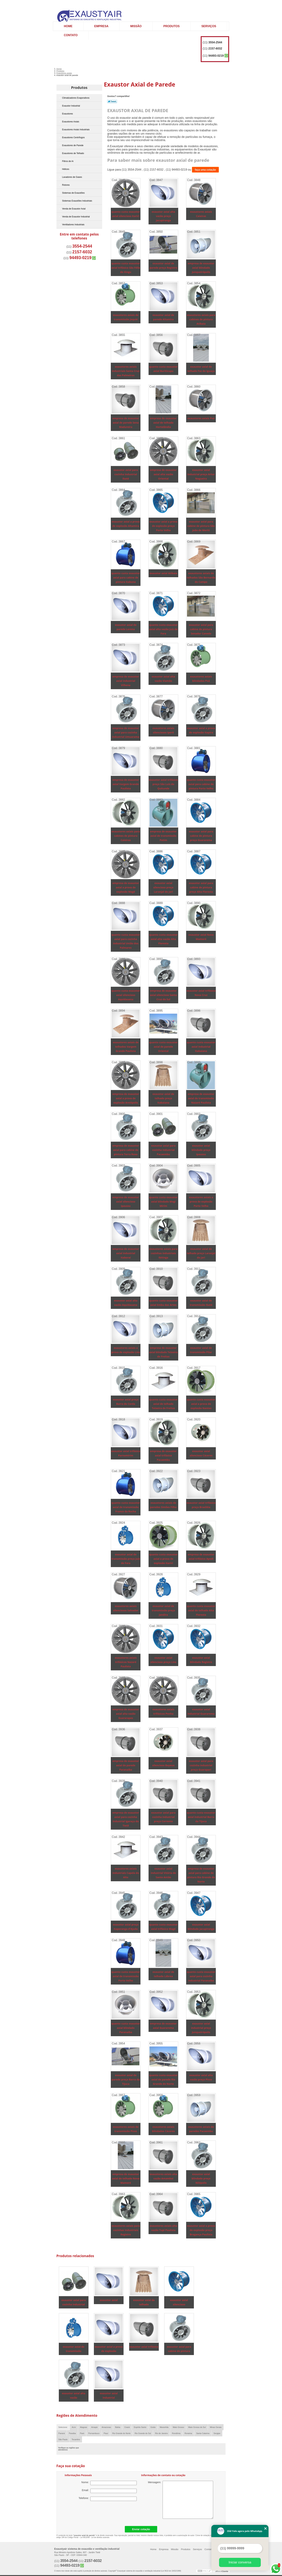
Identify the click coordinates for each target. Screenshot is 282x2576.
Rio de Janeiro (161, 2433)
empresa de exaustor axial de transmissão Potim (163, 836)
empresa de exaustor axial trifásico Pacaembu (163, 1455)
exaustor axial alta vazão (73, 2395)
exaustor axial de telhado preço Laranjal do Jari (201, 1253)
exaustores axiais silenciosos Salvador (125, 1608)
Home (68, 26)
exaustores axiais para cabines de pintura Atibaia (201, 319)
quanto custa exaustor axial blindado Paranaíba (126, 2028)
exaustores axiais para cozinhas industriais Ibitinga (163, 1253)
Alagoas (83, 2427)
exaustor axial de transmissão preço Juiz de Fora (126, 1559)
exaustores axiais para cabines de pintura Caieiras (126, 836)
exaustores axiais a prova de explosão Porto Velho (201, 1202)
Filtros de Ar (68, 161)
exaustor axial (109, 2300)
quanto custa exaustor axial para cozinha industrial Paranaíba (201, 1976)
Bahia (117, 2427)
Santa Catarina (202, 2433)
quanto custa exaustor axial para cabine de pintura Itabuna (126, 577)
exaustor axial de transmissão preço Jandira (163, 1610)
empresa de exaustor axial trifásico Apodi (201, 1556)
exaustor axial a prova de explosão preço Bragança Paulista (201, 2230)
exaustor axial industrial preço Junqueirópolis (201, 2028)
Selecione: (63, 2427)
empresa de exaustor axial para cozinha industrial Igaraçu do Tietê (125, 1819)
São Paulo (63, 2439)
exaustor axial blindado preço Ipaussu (201, 1150)
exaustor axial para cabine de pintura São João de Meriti (201, 526)
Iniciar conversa (240, 2562)
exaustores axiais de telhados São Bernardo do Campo (201, 577)
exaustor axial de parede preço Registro (163, 265)
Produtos (171, 26)
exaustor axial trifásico (143, 2346)
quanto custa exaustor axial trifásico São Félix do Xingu (125, 268)
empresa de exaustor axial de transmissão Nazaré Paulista (201, 1098)
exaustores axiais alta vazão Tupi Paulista (163, 2228)
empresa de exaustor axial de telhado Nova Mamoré (125, 2178)
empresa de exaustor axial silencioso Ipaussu (125, 1202)
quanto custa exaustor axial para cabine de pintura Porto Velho (201, 784)
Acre (74, 2427)
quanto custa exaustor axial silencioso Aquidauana (126, 995)
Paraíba (72, 2433)
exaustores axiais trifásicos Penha (163, 1711)
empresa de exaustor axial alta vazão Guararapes (125, 1714)
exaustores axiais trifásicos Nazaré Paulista (126, 1662)
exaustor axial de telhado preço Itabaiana (163, 1098)
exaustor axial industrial (109, 2395)
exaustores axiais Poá (201, 418)
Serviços (208, 26)
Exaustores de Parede (73, 145)
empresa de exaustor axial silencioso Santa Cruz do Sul (163, 995)
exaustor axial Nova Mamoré (200, 937)
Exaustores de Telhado (73, 153)
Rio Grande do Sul (143, 2433)
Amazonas (106, 2427)
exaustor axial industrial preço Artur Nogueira (201, 474)
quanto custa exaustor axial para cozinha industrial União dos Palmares (126, 941)
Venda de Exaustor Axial (74, 208)
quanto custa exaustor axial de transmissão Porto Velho (126, 1976)
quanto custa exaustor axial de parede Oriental (163, 1047)
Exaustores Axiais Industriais (76, 129)
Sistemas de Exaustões (73, 193)
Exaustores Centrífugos (73, 137)
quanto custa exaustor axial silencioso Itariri (126, 214)
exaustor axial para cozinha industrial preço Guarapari (201, 1765)
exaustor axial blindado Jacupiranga (201, 1927)
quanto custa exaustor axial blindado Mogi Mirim (163, 1202)
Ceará (127, 2427)
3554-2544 (215, 42)
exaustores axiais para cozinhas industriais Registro (126, 2230)
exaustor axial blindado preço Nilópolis (201, 2178)
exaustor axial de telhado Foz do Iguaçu (201, 369)
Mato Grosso (178, 2427)
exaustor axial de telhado (144, 2302)
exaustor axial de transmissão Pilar (201, 1350)
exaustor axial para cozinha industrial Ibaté (125, 474)
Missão (136, 26)
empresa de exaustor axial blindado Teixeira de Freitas (163, 1352)
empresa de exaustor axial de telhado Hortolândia (163, 423)
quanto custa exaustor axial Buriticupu (163, 369)
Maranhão (164, 2427)
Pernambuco (93, 2433)
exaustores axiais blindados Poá (201, 679)
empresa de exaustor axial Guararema (163, 2026)
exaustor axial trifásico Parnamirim (125, 1453)
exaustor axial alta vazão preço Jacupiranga (163, 216)
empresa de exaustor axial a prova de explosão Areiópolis (125, 1098)
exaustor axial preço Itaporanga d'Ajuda (125, 1927)
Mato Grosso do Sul (197, 2427)
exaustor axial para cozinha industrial (74, 2302)
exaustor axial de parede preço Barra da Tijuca (126, 2079)
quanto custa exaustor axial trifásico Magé (163, 1927)
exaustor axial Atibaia (163, 573)
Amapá (94, 2427)
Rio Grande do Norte (121, 2433)
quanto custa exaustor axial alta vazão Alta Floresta (163, 939)
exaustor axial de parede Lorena (126, 627)
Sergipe (216, 2433)
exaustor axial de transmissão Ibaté (201, 1303)
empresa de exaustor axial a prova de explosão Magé (125, 887)
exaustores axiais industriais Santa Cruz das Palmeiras (125, 371)
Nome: (109, 2483)
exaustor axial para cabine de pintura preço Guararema (201, 836)
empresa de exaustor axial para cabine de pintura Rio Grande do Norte (201, 1875)
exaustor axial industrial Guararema (201, 1711)
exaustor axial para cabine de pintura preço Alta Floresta (201, 887)
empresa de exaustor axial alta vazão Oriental (163, 474)
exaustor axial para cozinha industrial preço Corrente (163, 1817)
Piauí (106, 2433)
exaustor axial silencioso (179, 2302)
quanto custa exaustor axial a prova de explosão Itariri (163, 1559)
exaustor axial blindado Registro (201, 1660)
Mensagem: (180, 2500)
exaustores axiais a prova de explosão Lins (125, 1350)
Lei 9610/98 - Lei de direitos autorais (94, 2537)
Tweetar (112, 101)
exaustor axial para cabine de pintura (179, 2349)
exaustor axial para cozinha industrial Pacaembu (163, 1150)
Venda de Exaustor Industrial (76, 216)
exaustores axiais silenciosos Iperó (163, 730)
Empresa (101, 26)
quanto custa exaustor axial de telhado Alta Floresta (201, 1610)
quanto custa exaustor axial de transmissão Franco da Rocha (126, 1507)
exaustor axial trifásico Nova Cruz (201, 993)
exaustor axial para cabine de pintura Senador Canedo (201, 629)
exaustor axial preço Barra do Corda (125, 1401)
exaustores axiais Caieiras (201, 214)
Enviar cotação (141, 2529)
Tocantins (76, 2439)
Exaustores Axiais (71, 121)
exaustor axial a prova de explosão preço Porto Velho (163, 526)
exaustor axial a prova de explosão (109, 2349)
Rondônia (176, 2433)
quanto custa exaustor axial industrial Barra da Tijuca (201, 1817)
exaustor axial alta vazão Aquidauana (125, 1303)
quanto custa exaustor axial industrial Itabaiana (201, 1047)
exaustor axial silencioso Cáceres (201, 1453)
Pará (82, 2433)
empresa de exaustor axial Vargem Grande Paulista (125, 784)
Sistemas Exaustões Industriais (77, 201)
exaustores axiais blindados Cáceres (163, 2129)
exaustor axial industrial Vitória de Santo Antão (163, 1873)
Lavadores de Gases (72, 177)
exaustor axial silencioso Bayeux (163, 1763)
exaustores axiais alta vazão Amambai (163, 2176)
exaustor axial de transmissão (73, 2349)
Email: (109, 2491)
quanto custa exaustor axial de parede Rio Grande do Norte (163, 2079)
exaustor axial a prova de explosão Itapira (201, 730)
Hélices (66, 169)
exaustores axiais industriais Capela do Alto (125, 1873)
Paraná (61, 2433)
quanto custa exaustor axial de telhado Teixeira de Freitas (163, 1404)
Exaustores (67, 113)
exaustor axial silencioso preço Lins (163, 1660)
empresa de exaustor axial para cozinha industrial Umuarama (125, 732)
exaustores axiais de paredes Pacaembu (201, 2129)
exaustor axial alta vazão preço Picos (201, 2077)
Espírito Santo (140, 2427)
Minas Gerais (216, 2427)
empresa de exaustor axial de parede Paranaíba (125, 1765)
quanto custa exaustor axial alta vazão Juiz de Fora (163, 629)
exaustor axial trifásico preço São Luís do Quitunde (163, 784)
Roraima (188, 2433)
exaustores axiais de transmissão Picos (125, 2129)
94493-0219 (216, 55)
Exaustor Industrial (71, 106)
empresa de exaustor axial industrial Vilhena (125, 681)
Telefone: (108, 2499)
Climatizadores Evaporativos (76, 98)
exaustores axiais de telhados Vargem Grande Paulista (125, 1047)
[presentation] (87, 2512)
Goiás (153, 2427)
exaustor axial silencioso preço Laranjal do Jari (163, 887)
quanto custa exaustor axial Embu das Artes (163, 1303)
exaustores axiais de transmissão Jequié (125, 317)
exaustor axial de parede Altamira (163, 317)
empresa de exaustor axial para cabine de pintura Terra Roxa (125, 1150)
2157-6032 (215, 48)
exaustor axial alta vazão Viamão (163, 679)
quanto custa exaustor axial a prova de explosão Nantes (201, 1404)
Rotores (66, 185)
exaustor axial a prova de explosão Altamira (126, 524)
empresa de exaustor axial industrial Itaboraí (125, 1253)
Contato (71, 35)
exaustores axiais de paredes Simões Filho (163, 1505)
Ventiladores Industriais (73, 224)
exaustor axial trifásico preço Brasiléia (201, 1505)
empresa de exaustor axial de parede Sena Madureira (125, 423)
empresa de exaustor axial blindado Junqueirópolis (201, 268)
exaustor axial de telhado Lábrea (163, 1974)
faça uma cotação (205, 169)
